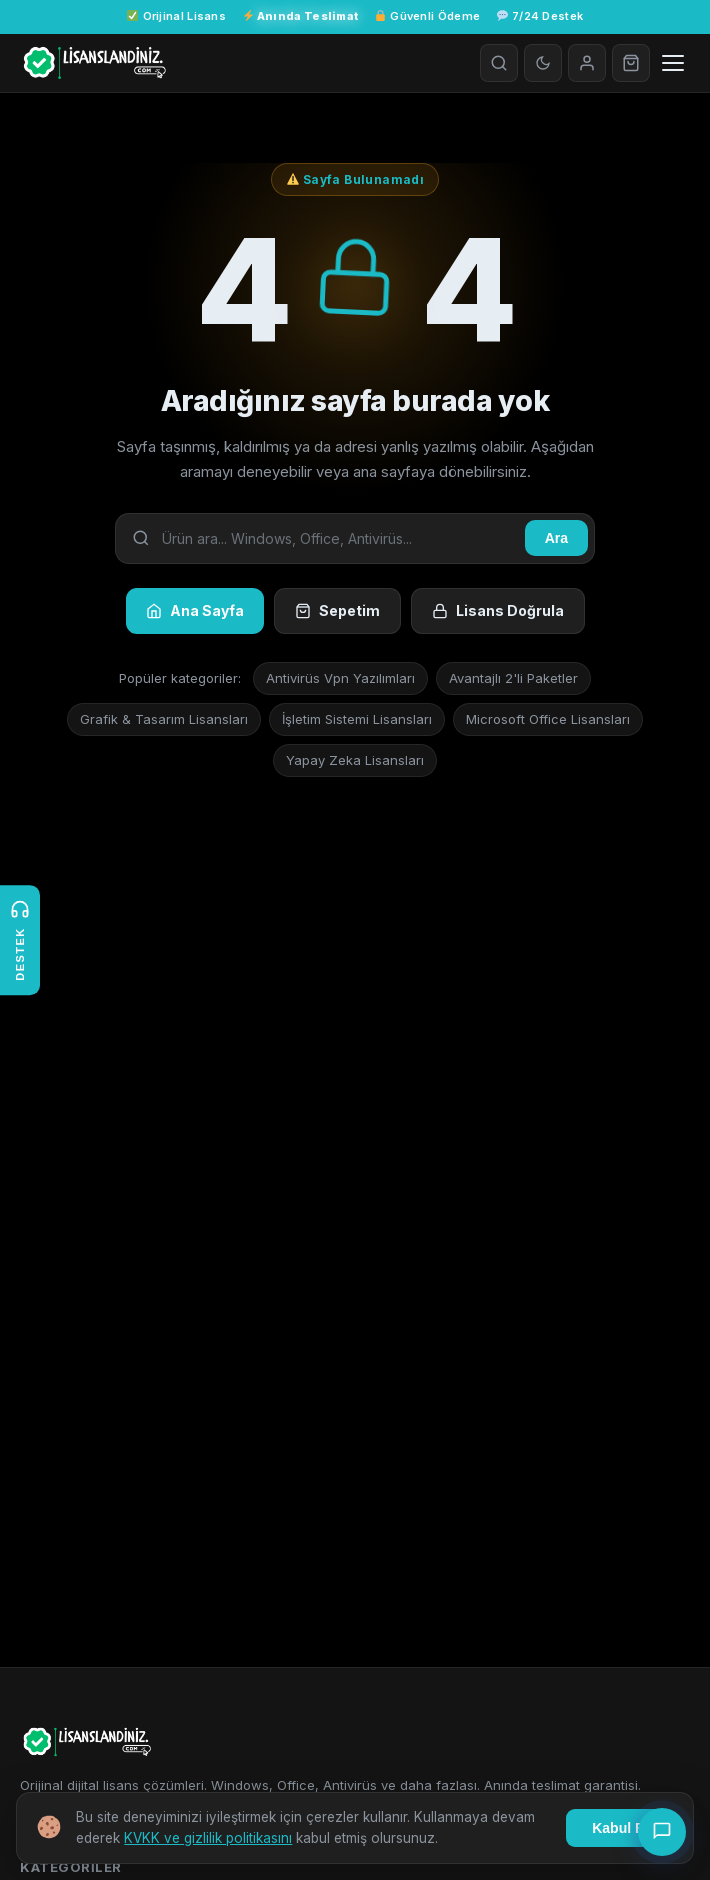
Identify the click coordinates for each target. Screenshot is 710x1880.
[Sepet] (631, 63)
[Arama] (499, 63)
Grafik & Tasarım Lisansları (164, 719)
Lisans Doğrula (498, 610)
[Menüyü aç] (673, 63)
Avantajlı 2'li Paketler (513, 678)
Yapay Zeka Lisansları (355, 760)
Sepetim (337, 610)
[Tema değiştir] (543, 63)
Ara (556, 538)
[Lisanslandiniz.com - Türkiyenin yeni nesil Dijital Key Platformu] (93, 63)
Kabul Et (620, 1828)
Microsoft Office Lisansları (548, 719)
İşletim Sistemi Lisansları (357, 719)
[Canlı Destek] (662, 1832)
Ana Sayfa (195, 610)
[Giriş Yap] (587, 63)
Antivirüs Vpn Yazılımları (340, 678)
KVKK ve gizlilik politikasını (208, 1838)
